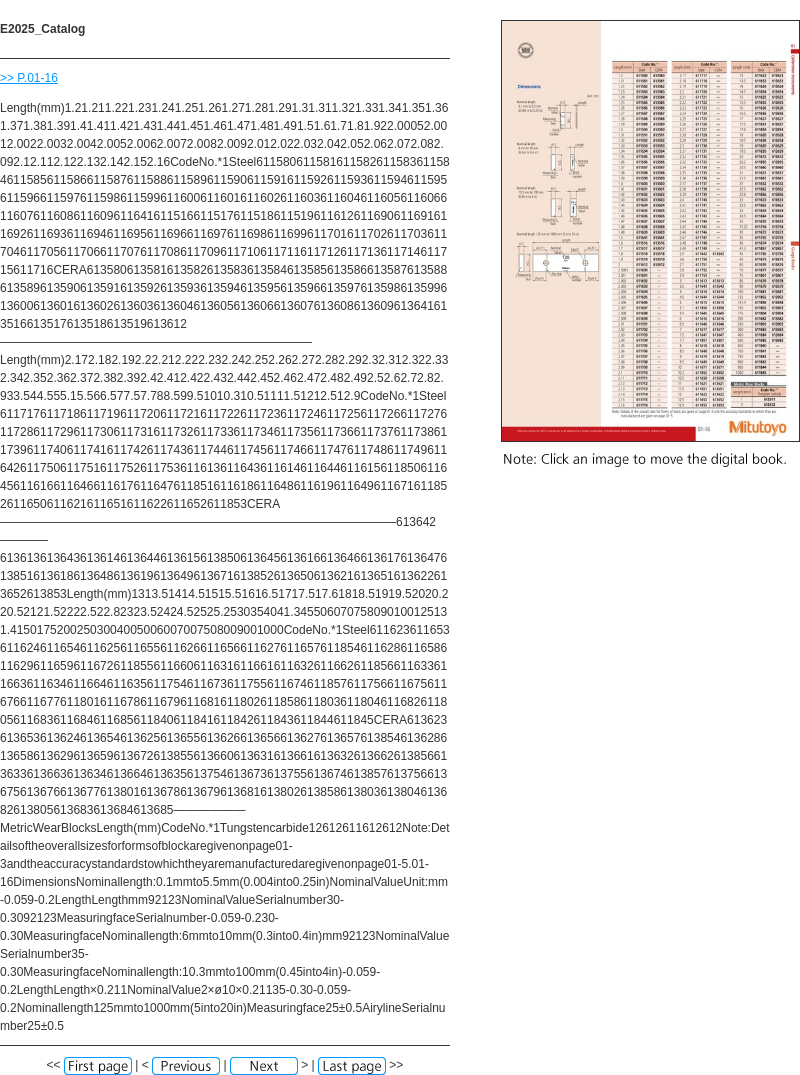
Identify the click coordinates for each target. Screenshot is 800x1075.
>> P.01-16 (29, 78)
